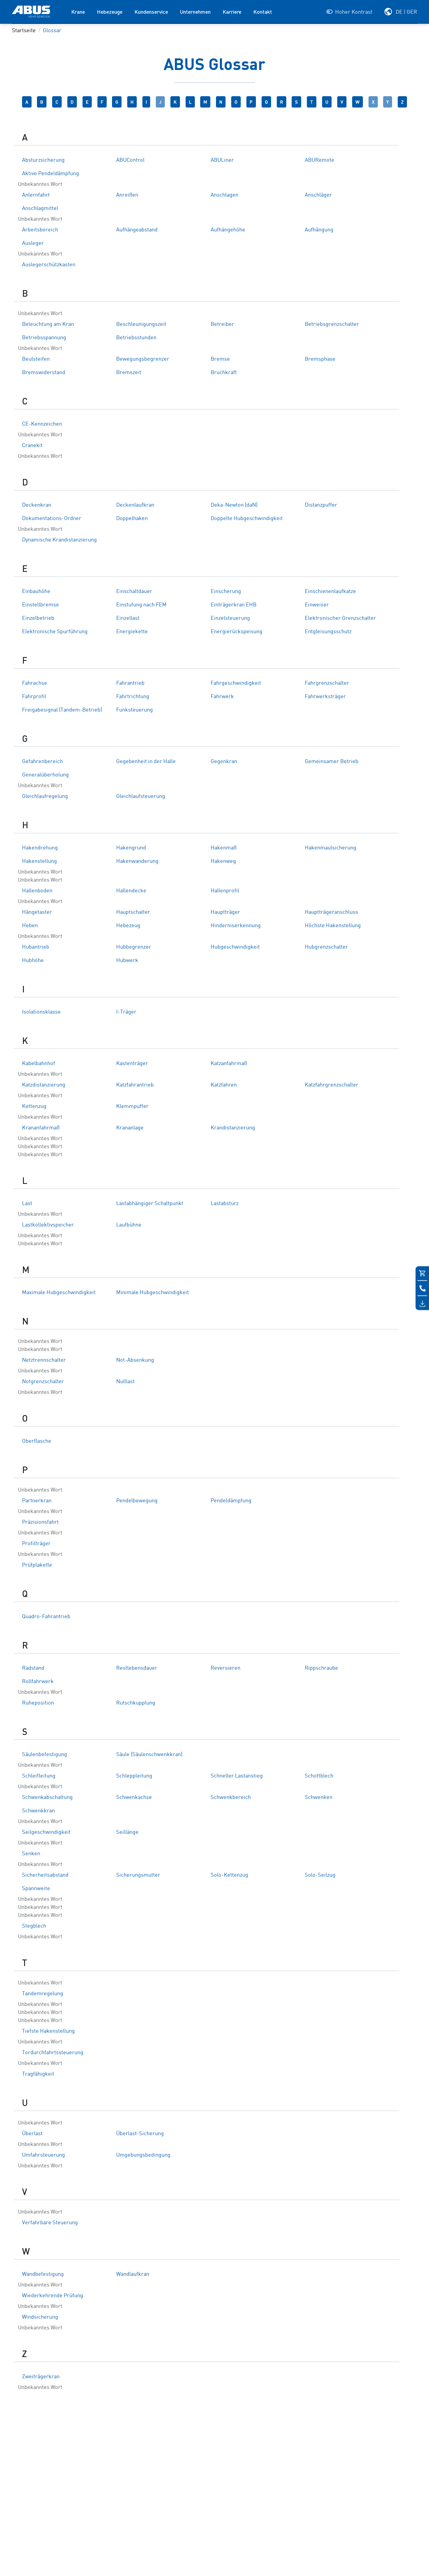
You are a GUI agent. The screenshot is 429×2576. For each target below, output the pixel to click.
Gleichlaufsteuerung (140, 796)
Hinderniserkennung (236, 925)
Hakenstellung (39, 861)
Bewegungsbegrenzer (142, 359)
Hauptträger (225, 912)
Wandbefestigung (43, 2274)
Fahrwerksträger (325, 696)
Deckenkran (36, 505)
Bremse (220, 359)
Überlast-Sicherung (140, 2133)
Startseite (24, 30)
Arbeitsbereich (40, 230)
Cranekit (32, 445)
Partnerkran (37, 1500)
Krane (78, 11)
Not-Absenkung (135, 1360)
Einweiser (317, 605)
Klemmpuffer (132, 1106)
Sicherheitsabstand (45, 1875)
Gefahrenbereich (42, 761)
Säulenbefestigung (44, 1754)
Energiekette (132, 631)
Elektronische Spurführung (55, 631)
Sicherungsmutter (138, 1875)
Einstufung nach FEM (141, 605)
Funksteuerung (134, 710)
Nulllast (125, 1381)
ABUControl (130, 160)
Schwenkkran (38, 1811)
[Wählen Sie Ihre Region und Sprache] (400, 11)
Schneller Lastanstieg (237, 1776)
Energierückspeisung (236, 631)
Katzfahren (224, 1085)
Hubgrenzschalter (326, 947)
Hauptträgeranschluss (331, 912)
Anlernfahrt (36, 195)
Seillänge (127, 1832)
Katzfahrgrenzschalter (331, 1085)
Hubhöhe (33, 960)
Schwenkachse (134, 1797)
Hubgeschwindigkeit (235, 947)
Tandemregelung (42, 1993)
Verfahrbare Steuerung (50, 2222)
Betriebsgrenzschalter (332, 324)
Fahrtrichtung (132, 696)
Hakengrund (131, 848)
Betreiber (222, 324)
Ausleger (33, 243)
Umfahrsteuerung (43, 2155)
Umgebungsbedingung (143, 2155)
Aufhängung (319, 230)
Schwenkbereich (231, 1797)
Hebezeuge (109, 11)
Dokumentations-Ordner (51, 518)
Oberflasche (36, 1441)
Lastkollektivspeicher (48, 1225)
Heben (30, 925)
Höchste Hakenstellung (333, 925)
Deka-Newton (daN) (234, 505)
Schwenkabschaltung (47, 1797)
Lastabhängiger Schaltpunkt (149, 1203)
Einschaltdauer (134, 591)
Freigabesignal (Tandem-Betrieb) (62, 710)
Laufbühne (129, 1225)
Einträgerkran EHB (234, 605)
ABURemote (319, 160)
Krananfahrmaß (41, 1128)
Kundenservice (151, 11)
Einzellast (127, 618)
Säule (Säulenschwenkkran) (149, 1754)
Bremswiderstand (43, 372)
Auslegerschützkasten (48, 264)
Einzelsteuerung (230, 618)
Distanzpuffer (321, 505)
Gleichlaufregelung (45, 796)
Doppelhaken (132, 518)
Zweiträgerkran (41, 2376)
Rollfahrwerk (38, 1681)
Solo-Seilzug (320, 1875)
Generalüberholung (45, 775)
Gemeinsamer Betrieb (331, 761)
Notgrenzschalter (43, 1381)
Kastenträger (132, 1063)
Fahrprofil (34, 696)
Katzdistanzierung (43, 1085)
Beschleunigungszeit (141, 324)
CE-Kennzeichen (42, 424)
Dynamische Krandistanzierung (59, 540)
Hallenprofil (225, 891)
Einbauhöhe (36, 591)
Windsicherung (40, 2317)
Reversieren (225, 1668)
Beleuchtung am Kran (48, 324)
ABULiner (222, 160)
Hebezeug (128, 925)
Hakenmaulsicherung (330, 848)
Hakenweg (223, 861)
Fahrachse (34, 683)
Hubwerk (127, 960)
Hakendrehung (40, 848)
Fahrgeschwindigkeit (236, 683)
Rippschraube (321, 1668)
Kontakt (262, 11)
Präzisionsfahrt (40, 1522)
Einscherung (226, 591)
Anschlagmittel (40, 208)
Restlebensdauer (136, 1668)
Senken (31, 1853)
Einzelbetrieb (38, 618)
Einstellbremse (40, 605)
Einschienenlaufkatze (330, 591)
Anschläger (318, 195)
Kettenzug (34, 1106)
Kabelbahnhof (38, 1063)
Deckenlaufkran (135, 505)
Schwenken (318, 1797)
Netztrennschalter (44, 1360)
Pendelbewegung (137, 1500)
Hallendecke (131, 891)
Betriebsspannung (44, 337)
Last (27, 1203)
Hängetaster (37, 912)
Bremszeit (128, 372)
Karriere (232, 11)
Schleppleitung (134, 1776)
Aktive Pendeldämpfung (50, 173)
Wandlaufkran (132, 2274)
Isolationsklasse (41, 1012)
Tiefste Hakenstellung (48, 2031)
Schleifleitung (38, 1776)
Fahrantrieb (130, 683)
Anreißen (127, 195)
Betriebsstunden (136, 337)
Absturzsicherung (43, 160)
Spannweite (36, 1888)
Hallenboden (37, 891)
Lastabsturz (225, 1203)
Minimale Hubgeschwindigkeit (152, 1292)
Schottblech (319, 1776)
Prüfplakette (37, 1565)
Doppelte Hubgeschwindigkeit (247, 518)
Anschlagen (224, 195)
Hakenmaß (224, 848)
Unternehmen (195, 11)
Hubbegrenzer (133, 947)
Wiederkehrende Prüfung (52, 2295)
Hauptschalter (133, 912)
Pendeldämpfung (231, 1500)
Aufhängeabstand (137, 230)
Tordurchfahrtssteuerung (52, 2052)
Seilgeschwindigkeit (46, 1832)
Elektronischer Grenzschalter (340, 618)
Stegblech (34, 1926)
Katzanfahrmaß (229, 1063)
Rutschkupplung (135, 1703)
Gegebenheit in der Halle (146, 761)
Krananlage (130, 1128)
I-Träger (126, 1012)
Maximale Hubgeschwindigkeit (59, 1292)
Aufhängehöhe (228, 230)
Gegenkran (224, 761)
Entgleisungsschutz (328, 631)
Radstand (33, 1668)
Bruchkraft (224, 372)
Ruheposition (38, 1703)
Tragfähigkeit (38, 2074)
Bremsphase (320, 359)
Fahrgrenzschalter (327, 683)
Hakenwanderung (137, 861)
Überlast (32, 2133)
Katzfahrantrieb (135, 1085)
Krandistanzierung (233, 1128)
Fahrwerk (222, 696)
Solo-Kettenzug (229, 1875)
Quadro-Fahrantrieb (46, 1616)
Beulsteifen (36, 359)
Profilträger (36, 1543)
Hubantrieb (35, 947)
